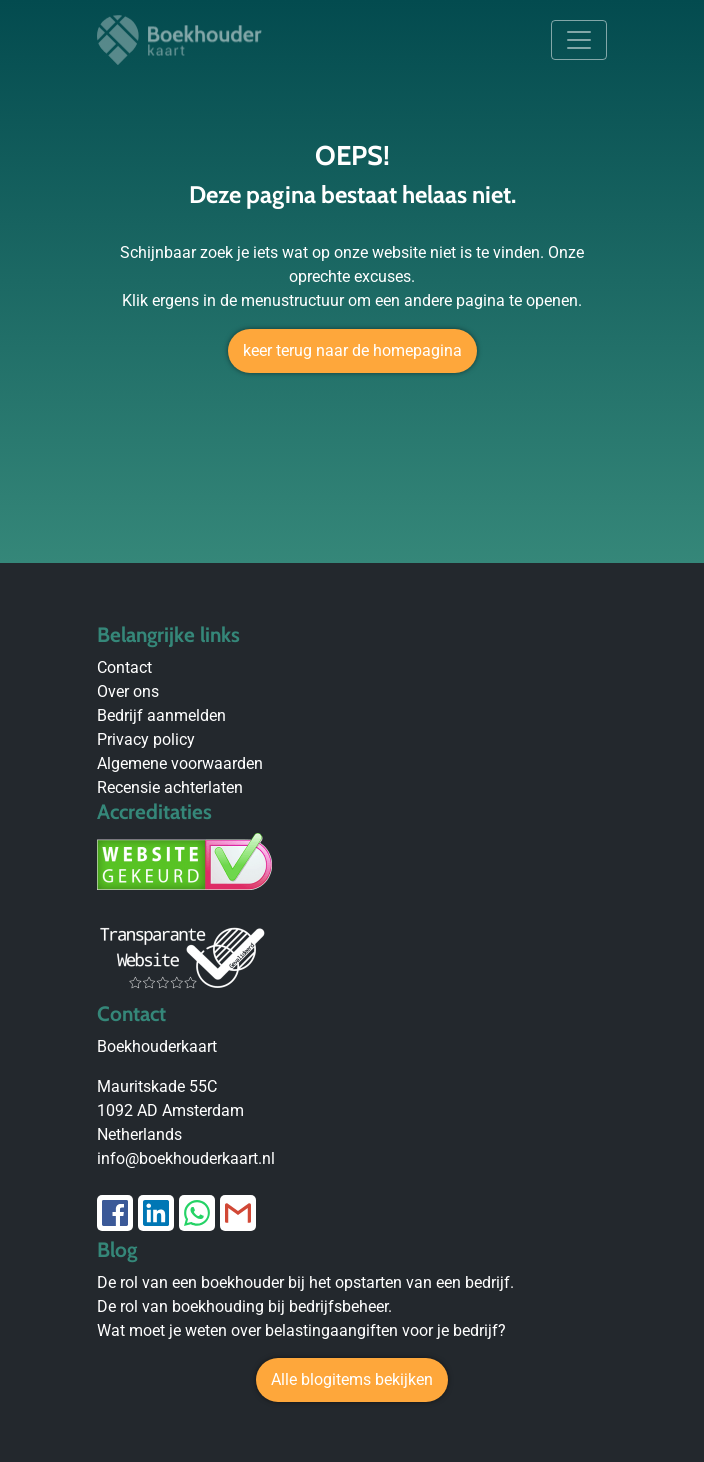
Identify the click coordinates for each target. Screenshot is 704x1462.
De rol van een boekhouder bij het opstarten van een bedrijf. (305, 1282)
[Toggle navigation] (579, 40)
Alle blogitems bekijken (352, 1379)
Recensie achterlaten (170, 787)
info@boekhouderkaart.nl (186, 1158)
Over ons (128, 691)
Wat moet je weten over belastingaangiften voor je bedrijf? (301, 1330)
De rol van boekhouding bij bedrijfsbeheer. (244, 1306)
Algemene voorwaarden (180, 763)
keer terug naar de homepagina (352, 350)
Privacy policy (146, 739)
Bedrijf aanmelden (161, 715)
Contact (124, 667)
